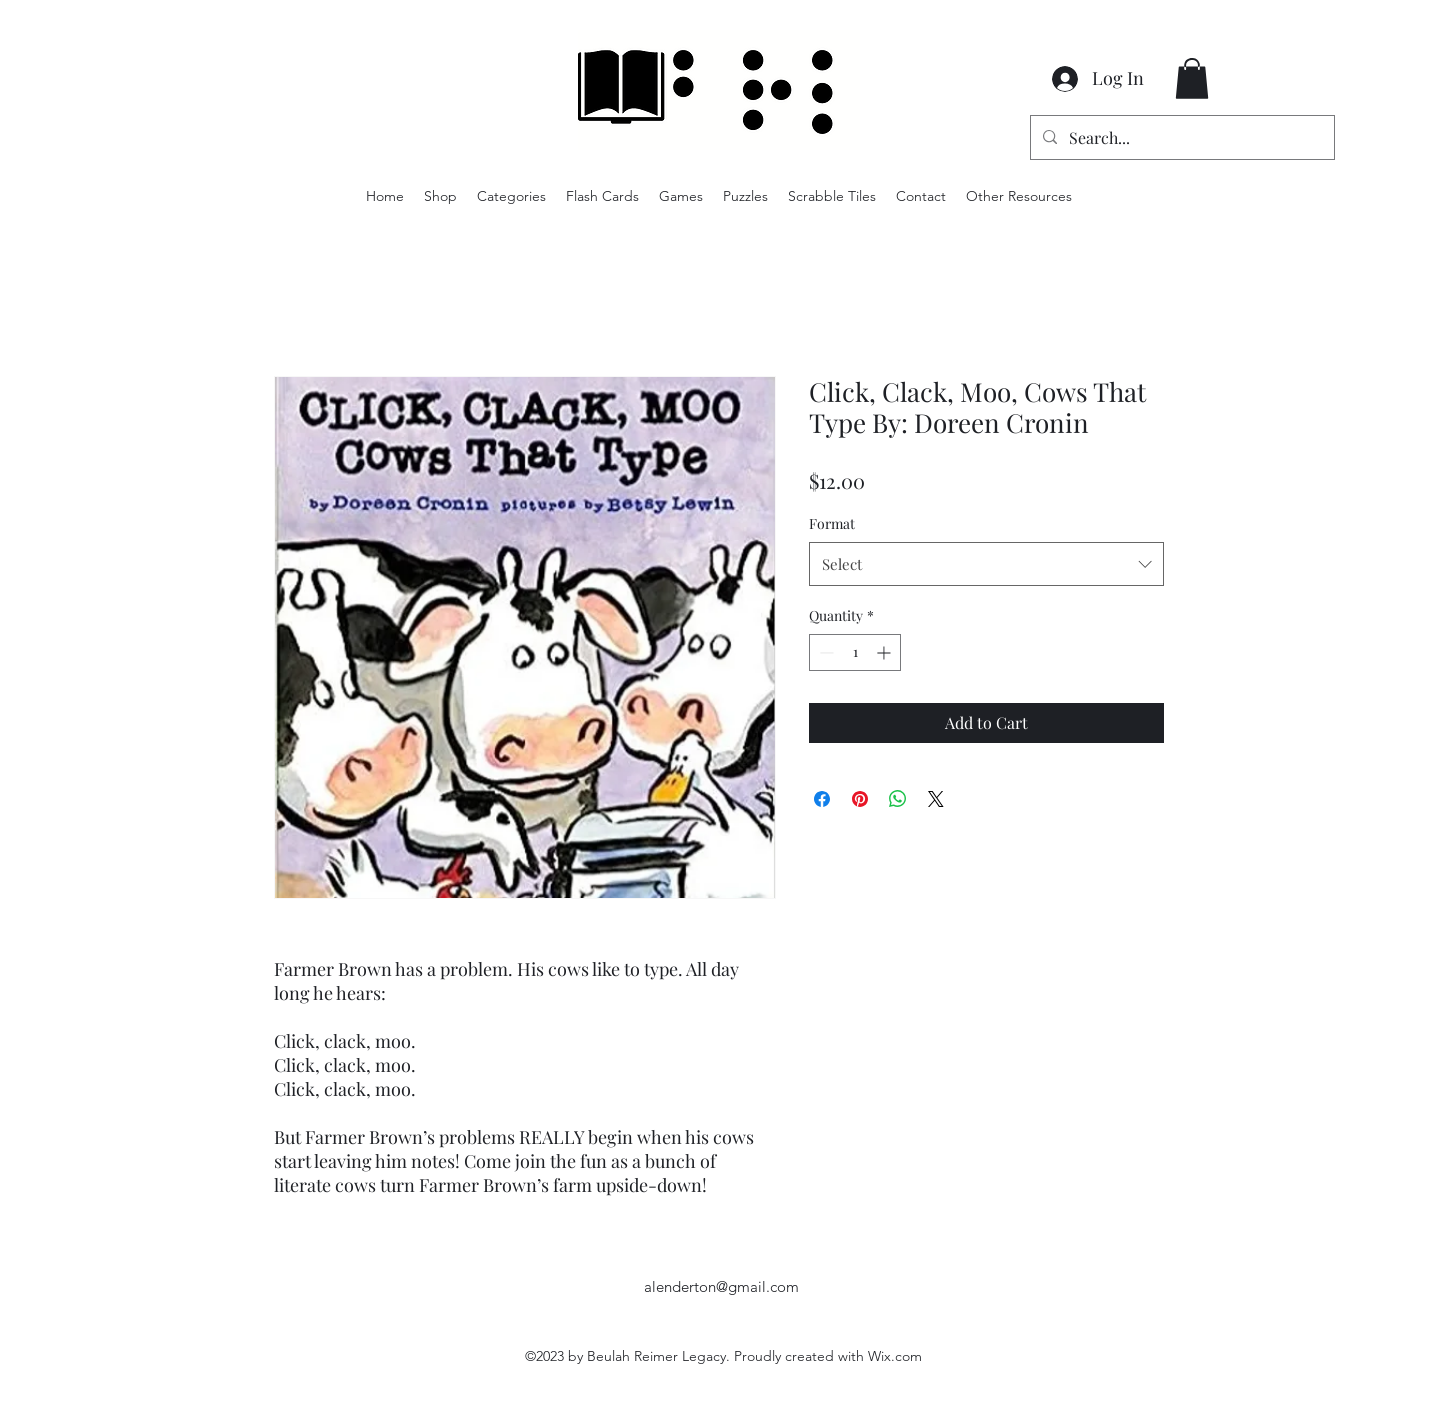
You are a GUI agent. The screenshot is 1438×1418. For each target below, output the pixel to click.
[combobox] (986, 564)
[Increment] (885, 652)
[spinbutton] (855, 652)
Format (832, 523)
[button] (1192, 78)
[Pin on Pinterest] (860, 799)
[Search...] (1180, 138)
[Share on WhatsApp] (898, 799)
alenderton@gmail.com (721, 1286)
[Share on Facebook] (822, 799)
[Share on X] (936, 799)
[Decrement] (824, 652)
